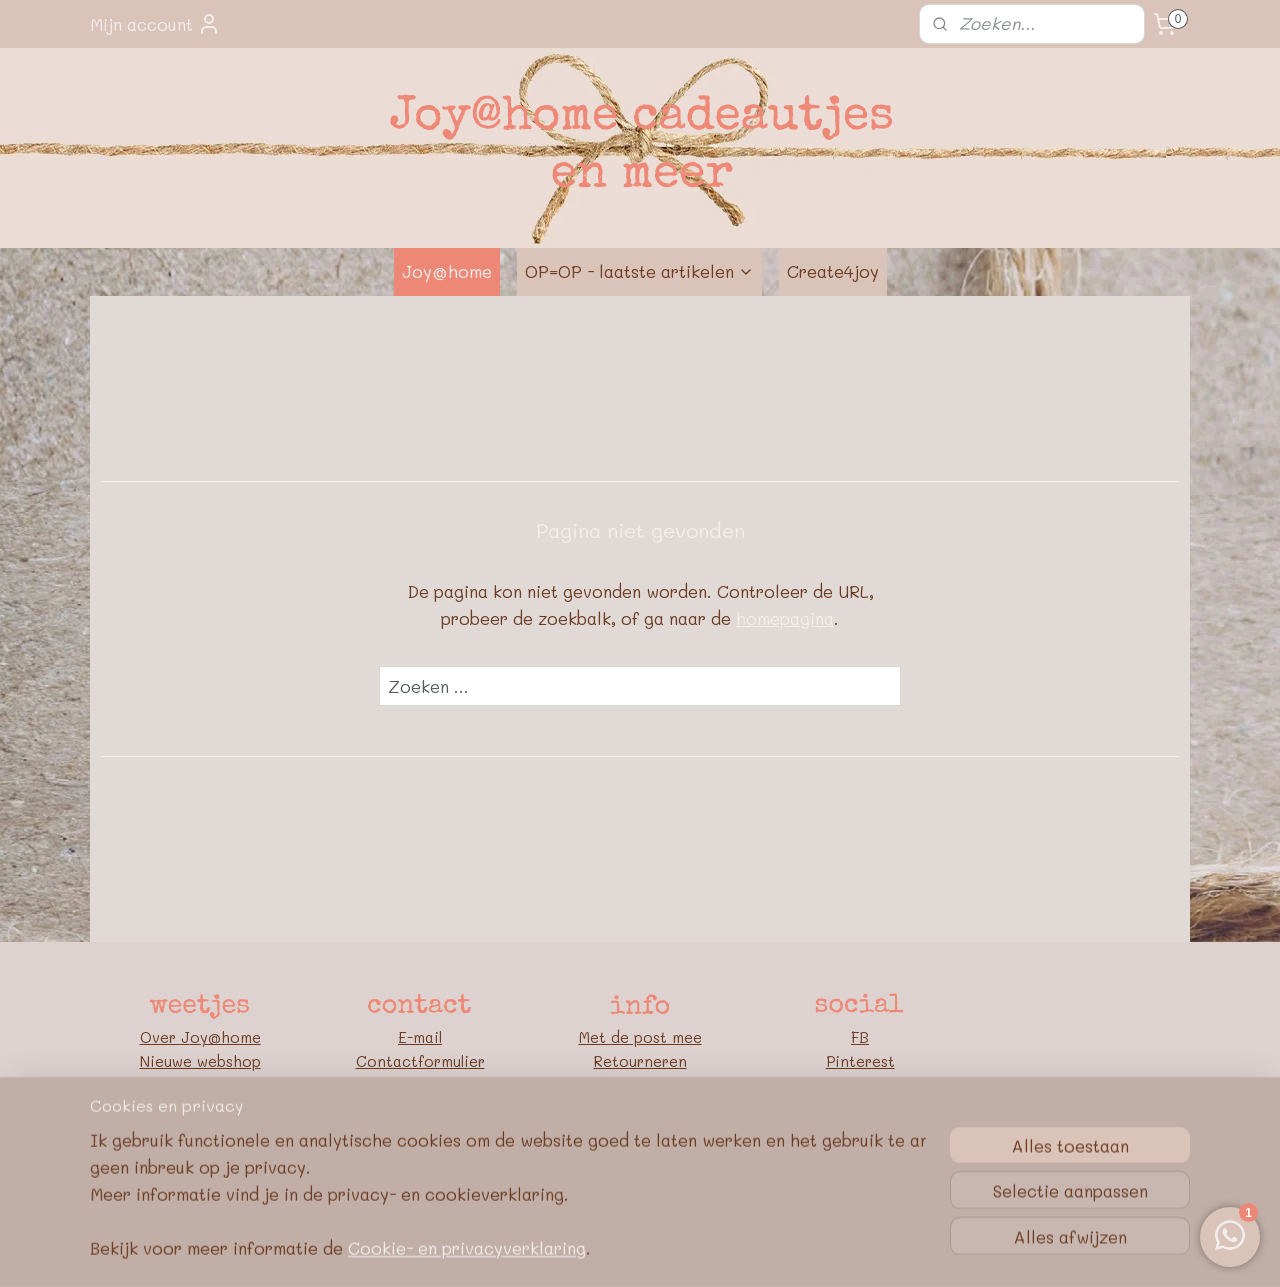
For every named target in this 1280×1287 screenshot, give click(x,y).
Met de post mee (640, 1037)
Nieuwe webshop (200, 1061)
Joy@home (447, 271)
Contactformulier (420, 1061)
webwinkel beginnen (673, 1250)
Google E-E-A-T (640, 1157)
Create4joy (833, 271)
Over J (165, 1037)
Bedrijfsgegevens (640, 1085)
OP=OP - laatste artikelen (639, 271)
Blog (860, 1085)
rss (596, 1250)
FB (860, 1037)
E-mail (420, 1037)
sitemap (554, 1250)
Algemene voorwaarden (640, 1109)
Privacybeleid (640, 1133)
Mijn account (155, 24)
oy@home (225, 1037)
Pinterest (860, 1061)
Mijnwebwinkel (857, 1250)
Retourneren (640, 1061)
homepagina (785, 618)
